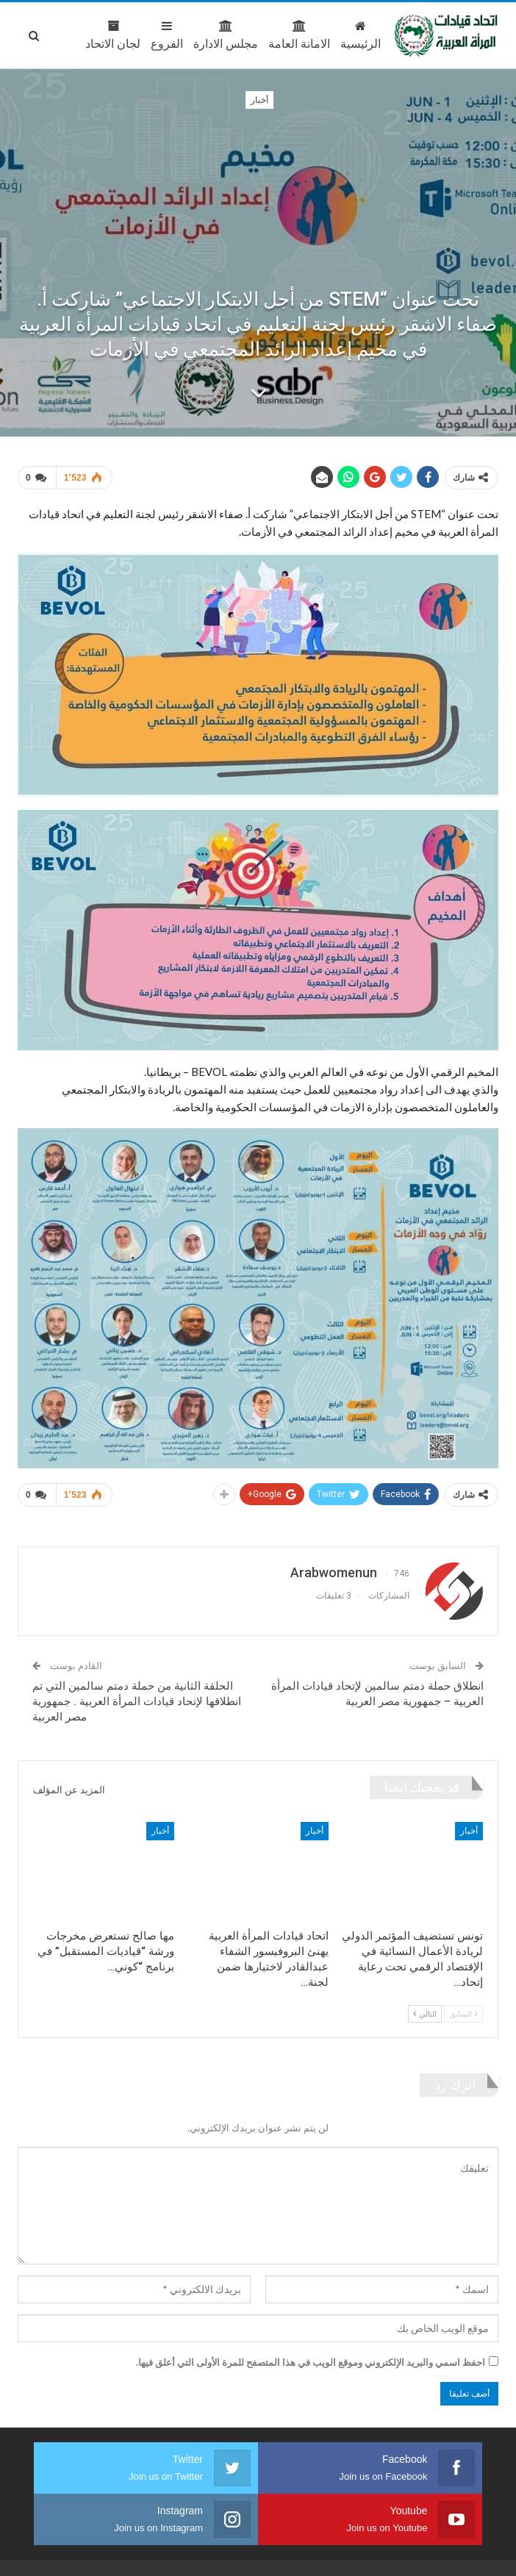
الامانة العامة (240, 35)
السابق (463, 2007)
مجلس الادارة (166, 35)
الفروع (107, 35)
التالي (425, 2007)
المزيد (66, 35)
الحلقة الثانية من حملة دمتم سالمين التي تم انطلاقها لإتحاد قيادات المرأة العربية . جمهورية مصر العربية (136, 1695)
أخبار (259, 100)
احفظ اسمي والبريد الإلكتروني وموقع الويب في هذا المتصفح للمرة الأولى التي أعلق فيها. (310, 2356)
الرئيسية (301, 35)
